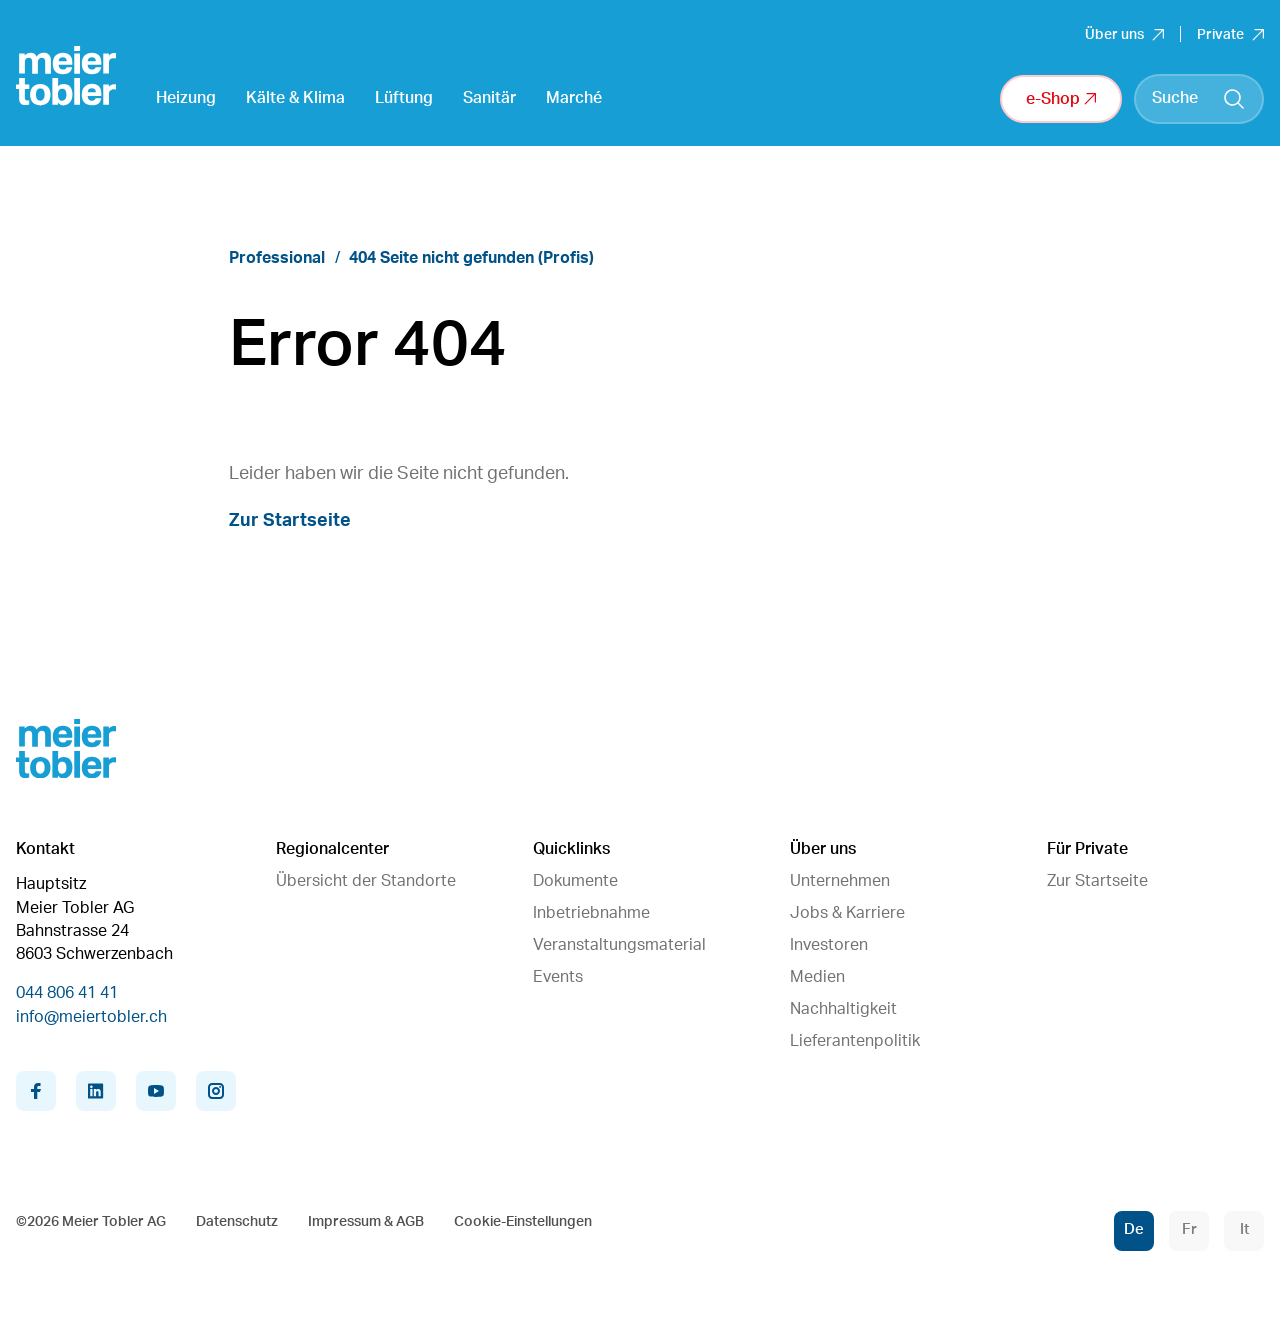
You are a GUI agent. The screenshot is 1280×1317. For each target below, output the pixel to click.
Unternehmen (840, 881)
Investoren (829, 945)
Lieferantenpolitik (855, 1041)
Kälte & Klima (295, 98)
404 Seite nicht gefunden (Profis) (471, 258)
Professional (277, 258)
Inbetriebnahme (591, 913)
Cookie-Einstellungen (523, 1222)
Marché (574, 98)
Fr (1189, 1229)
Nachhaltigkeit (843, 1009)
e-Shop (1061, 99)
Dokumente (575, 881)
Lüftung (404, 98)
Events (558, 977)
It (1244, 1229)
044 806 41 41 (67, 993)
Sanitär (489, 98)
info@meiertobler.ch (91, 1017)
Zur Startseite (290, 521)
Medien (817, 977)
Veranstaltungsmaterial (619, 945)
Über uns (1124, 35)
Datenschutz (237, 1222)
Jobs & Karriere (847, 913)
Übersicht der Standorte (366, 881)
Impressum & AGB (366, 1222)
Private (1230, 35)
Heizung (186, 98)
